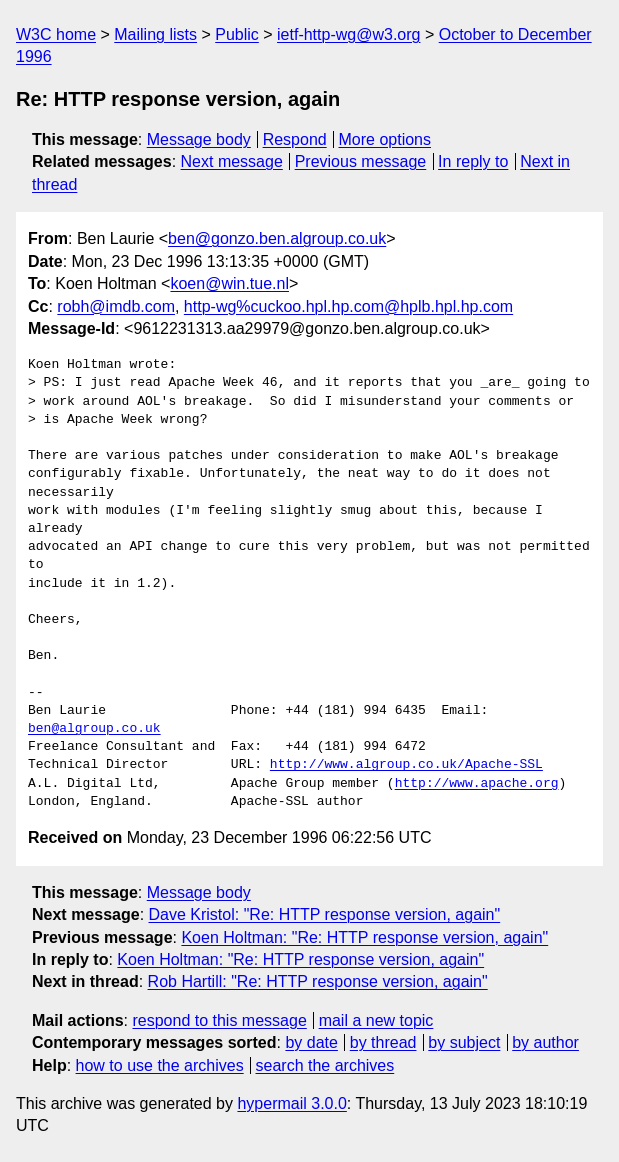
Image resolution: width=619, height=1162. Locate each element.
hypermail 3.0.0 (291, 1103)
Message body (199, 139)
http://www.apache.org (477, 784)
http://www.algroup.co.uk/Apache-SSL (406, 765)
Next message (232, 161)
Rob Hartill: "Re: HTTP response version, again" (318, 981)
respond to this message (219, 1020)
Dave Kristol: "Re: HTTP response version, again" (325, 914)
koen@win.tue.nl (229, 283)
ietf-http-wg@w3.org (348, 34)
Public (237, 34)
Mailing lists (155, 34)
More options (385, 139)
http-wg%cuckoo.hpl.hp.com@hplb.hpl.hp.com (348, 306)
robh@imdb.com (116, 306)
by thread (383, 1042)
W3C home (56, 34)
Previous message (361, 161)
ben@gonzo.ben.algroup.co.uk (277, 238)
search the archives (325, 1065)
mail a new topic (376, 1020)
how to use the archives (160, 1065)
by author (545, 1042)
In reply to (473, 161)
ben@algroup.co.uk (94, 729)
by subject (464, 1042)
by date (311, 1042)
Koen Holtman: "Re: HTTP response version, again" (364, 937)
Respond (295, 139)
